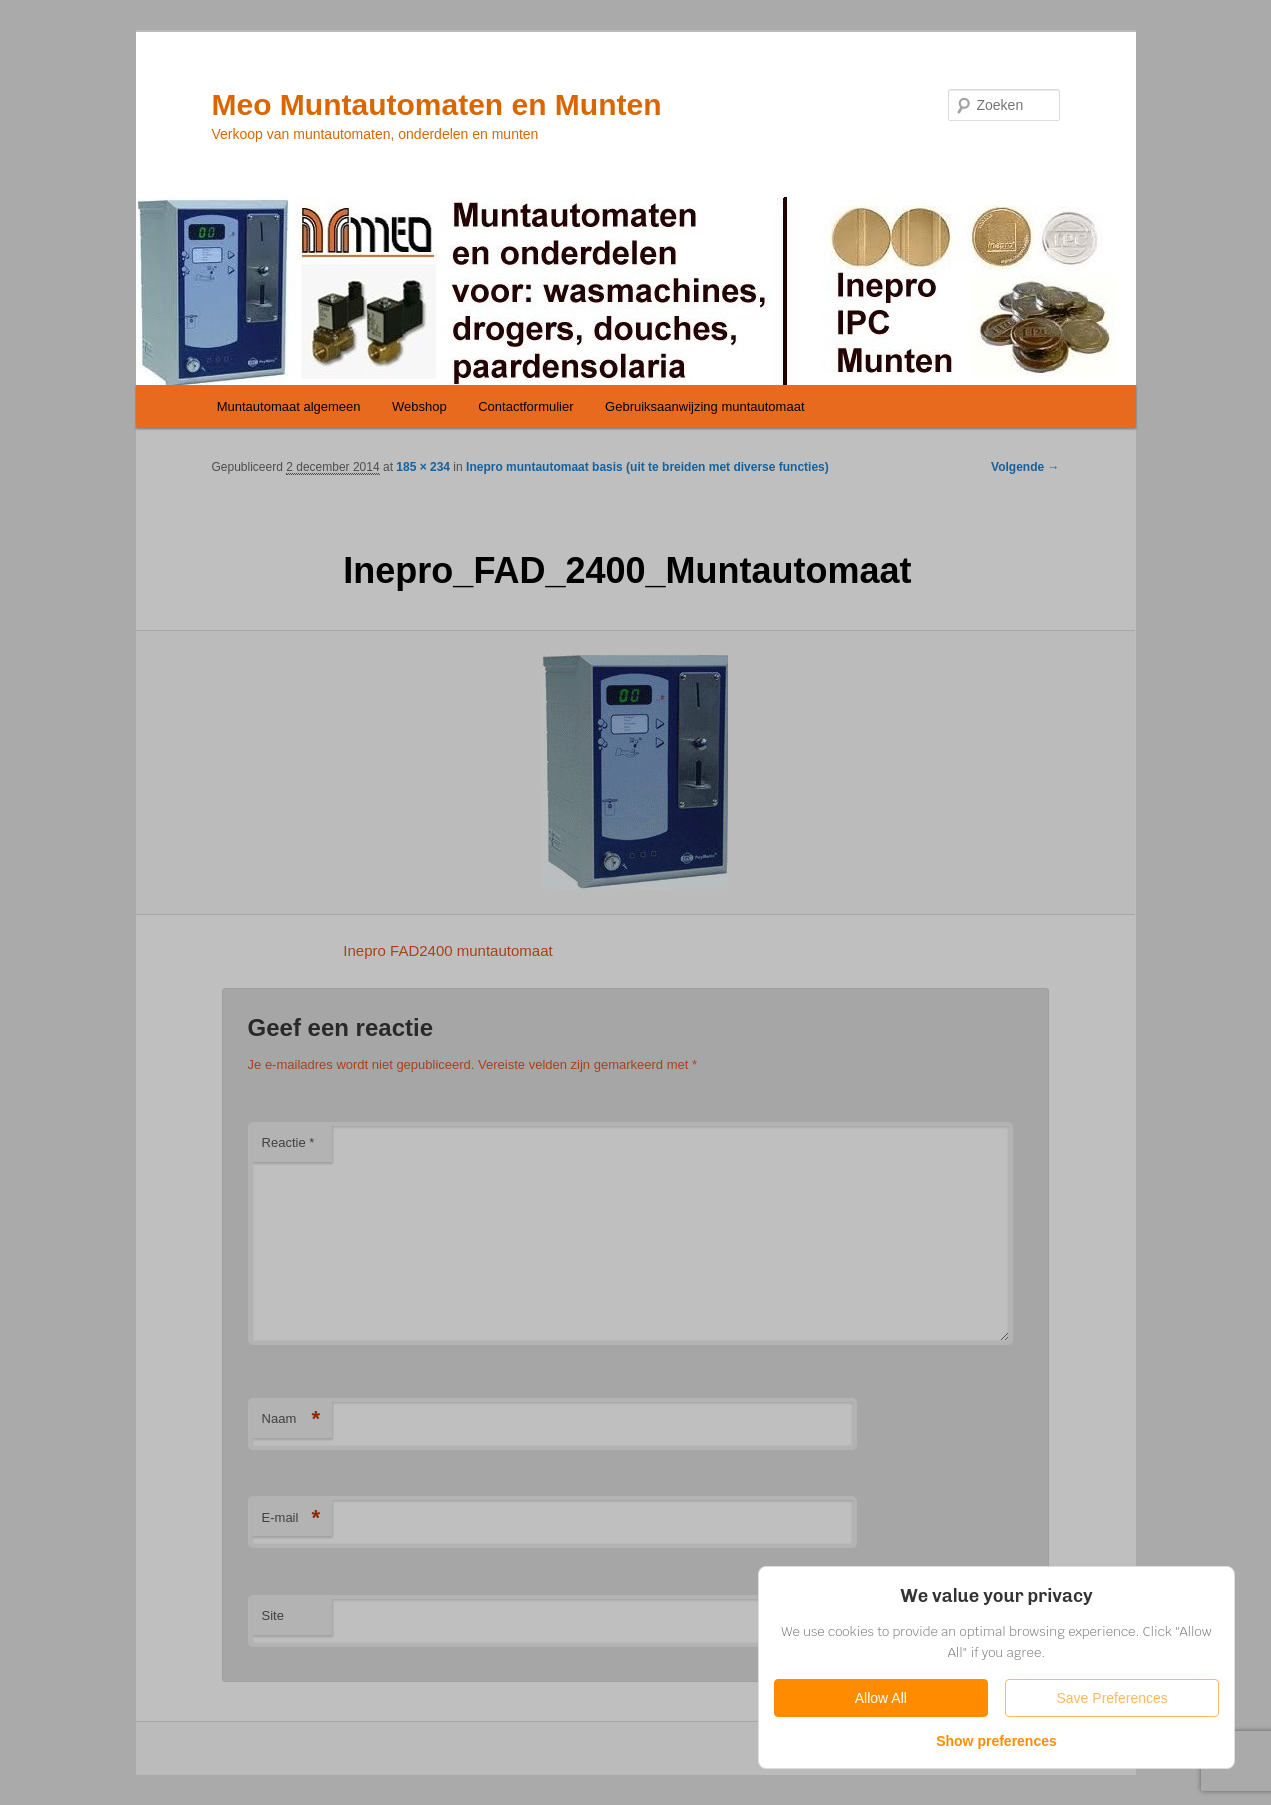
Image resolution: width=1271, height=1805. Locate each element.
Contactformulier (525, 406)
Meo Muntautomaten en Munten (437, 104)
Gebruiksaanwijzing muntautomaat (704, 406)
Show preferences (996, 1741)
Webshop (419, 406)
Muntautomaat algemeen (289, 406)
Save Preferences (1112, 1698)
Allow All (881, 1698)
